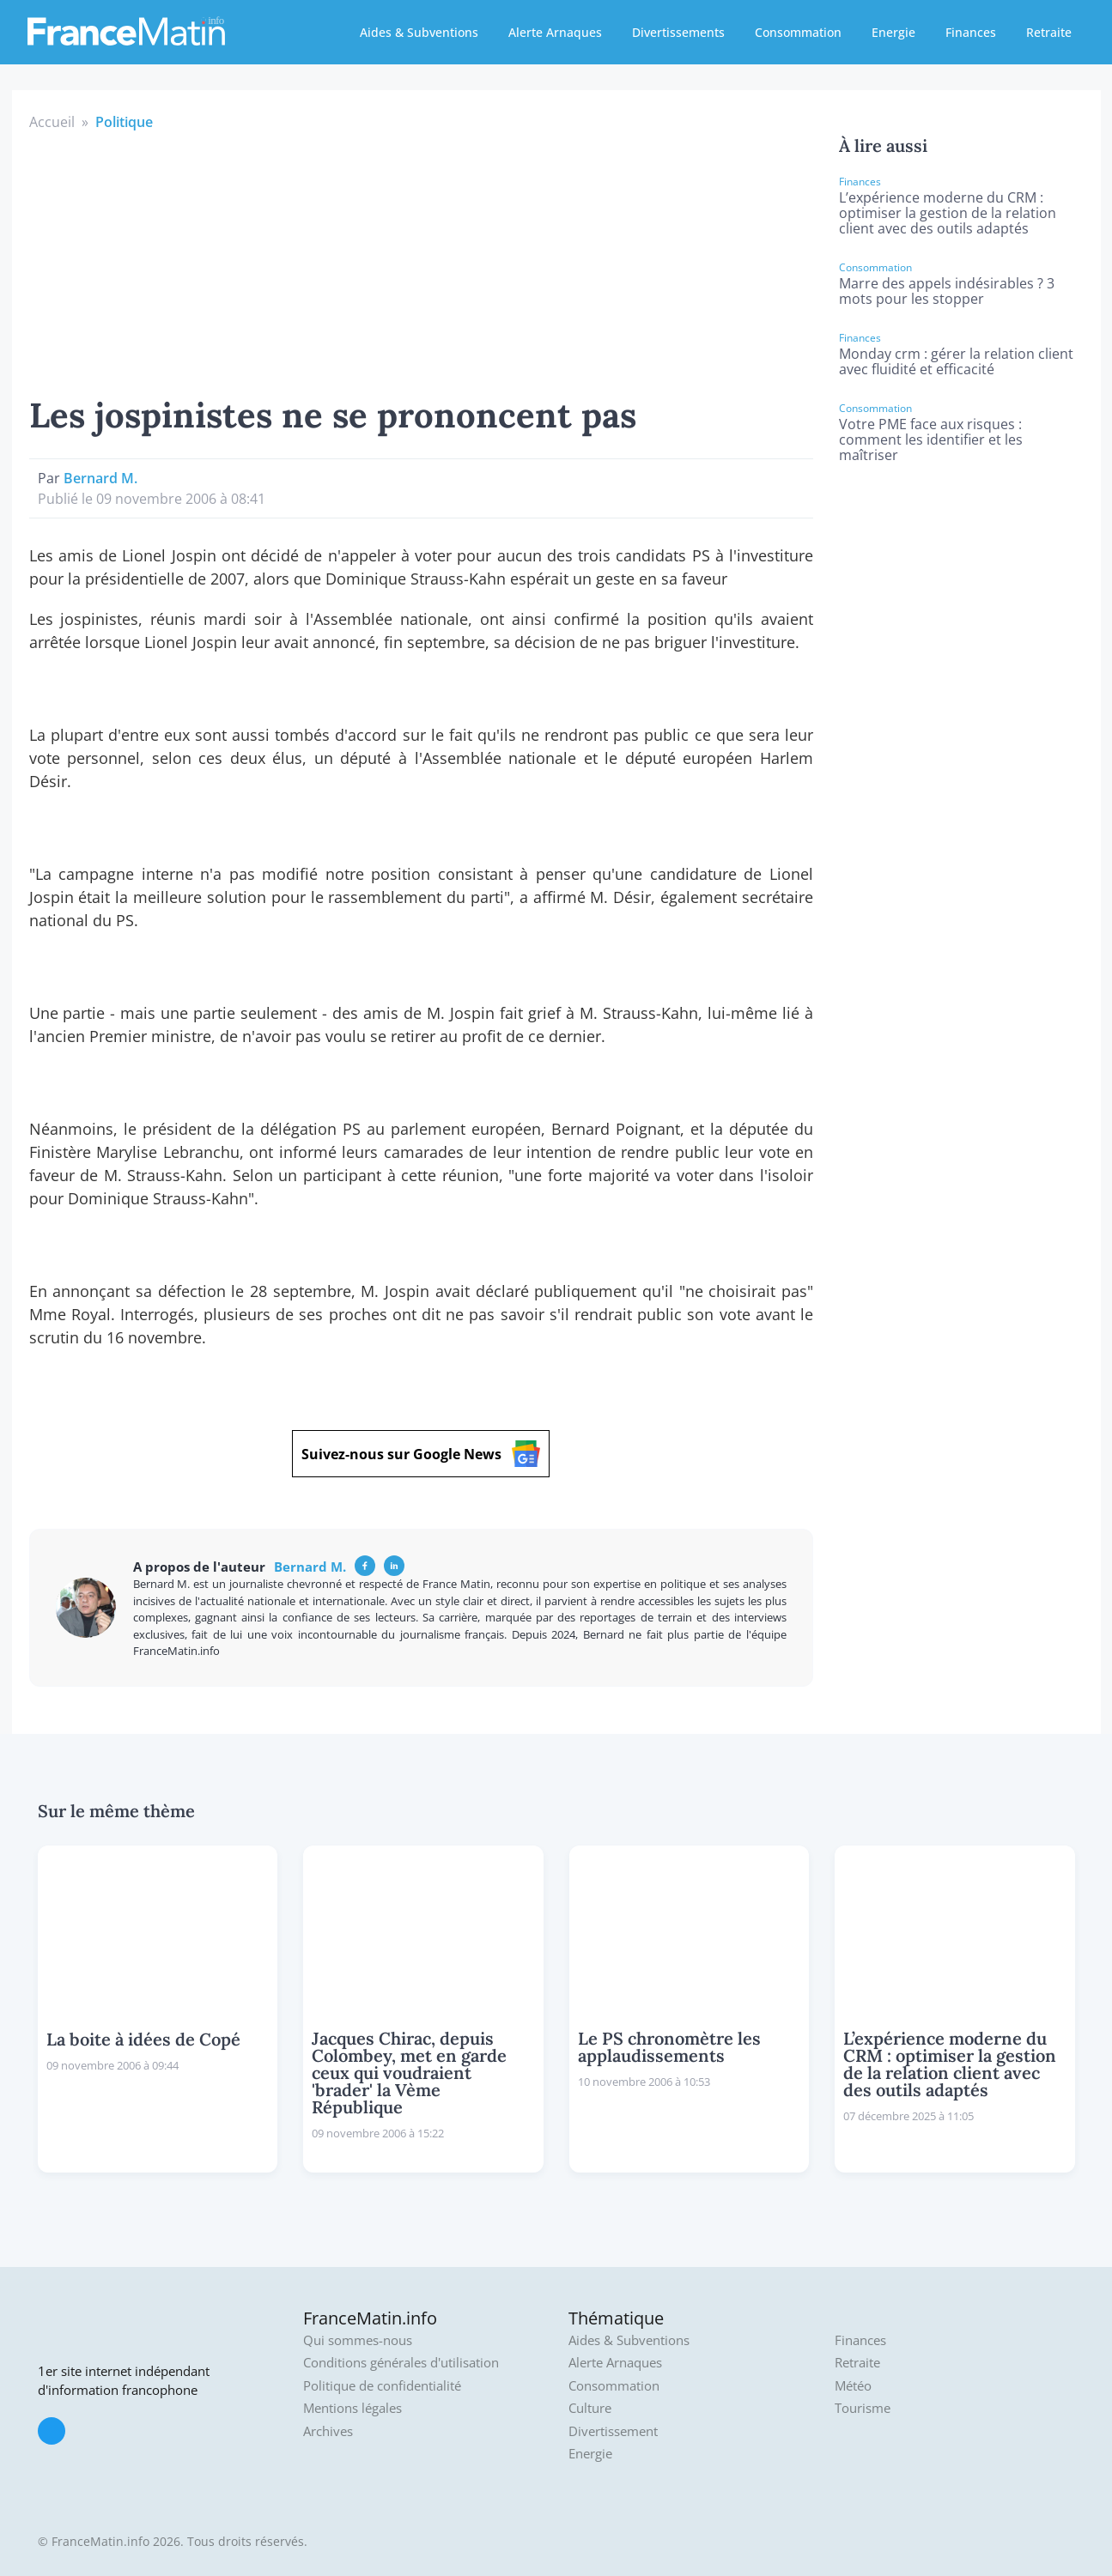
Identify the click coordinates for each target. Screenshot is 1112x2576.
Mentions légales (352, 2408)
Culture (589, 2408)
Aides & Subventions (419, 32)
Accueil (52, 121)
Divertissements (678, 32)
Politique (124, 121)
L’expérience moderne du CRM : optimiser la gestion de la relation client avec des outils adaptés (947, 213)
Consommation (798, 32)
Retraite (1049, 32)
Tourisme (862, 2408)
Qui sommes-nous (357, 2340)
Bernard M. (100, 478)
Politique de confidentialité (382, 2386)
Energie (893, 32)
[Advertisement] (421, 261)
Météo (853, 2386)
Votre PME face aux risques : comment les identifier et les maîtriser (931, 439)
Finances (970, 32)
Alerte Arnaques (555, 32)
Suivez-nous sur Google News (420, 1454)
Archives (328, 2431)
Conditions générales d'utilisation (401, 2363)
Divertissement (613, 2431)
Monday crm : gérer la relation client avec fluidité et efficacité (956, 361)
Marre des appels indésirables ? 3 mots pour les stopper (946, 291)
